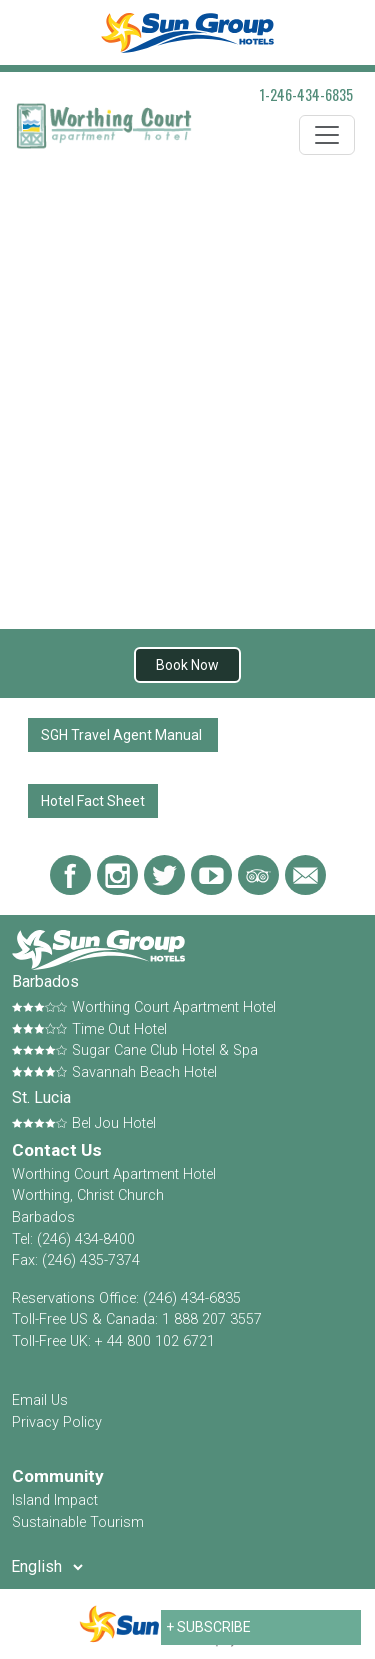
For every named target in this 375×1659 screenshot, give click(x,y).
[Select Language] (46, 1567)
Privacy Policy (57, 1422)
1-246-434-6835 (306, 94)
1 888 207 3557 (212, 1319)
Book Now (187, 665)
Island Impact (55, 1500)
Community (58, 1476)
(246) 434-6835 (192, 1298)
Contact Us (57, 1150)
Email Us (40, 1400)
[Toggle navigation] (327, 135)
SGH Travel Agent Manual (123, 735)
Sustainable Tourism (78, 1522)
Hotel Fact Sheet (93, 801)
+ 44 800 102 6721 (155, 1341)
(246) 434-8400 (86, 1239)
